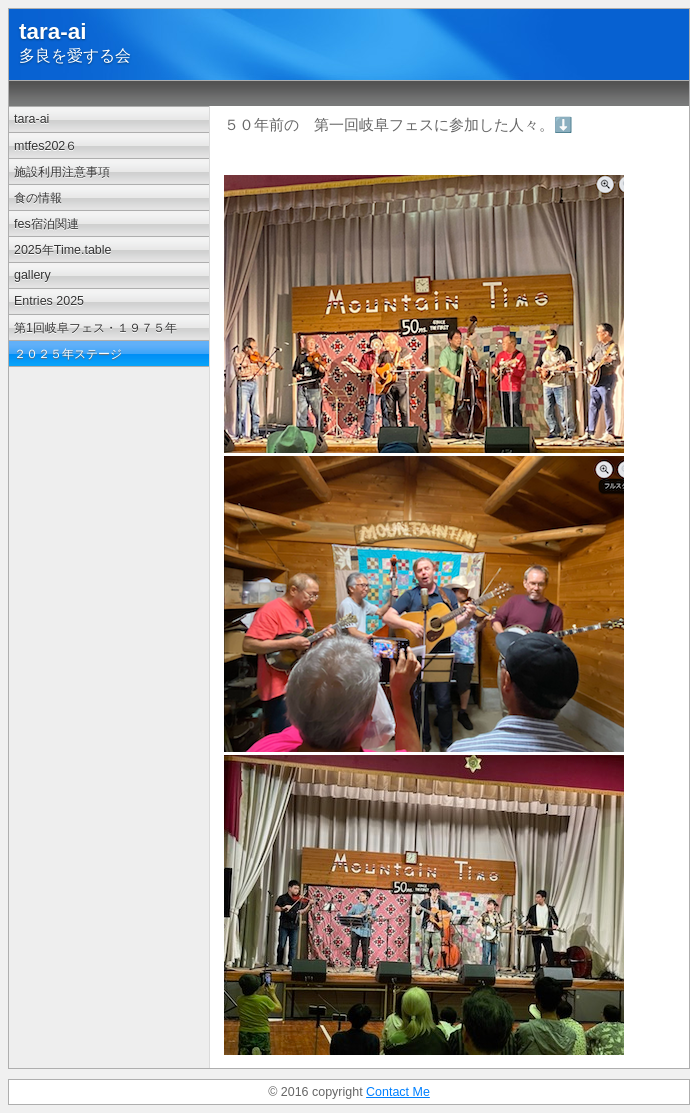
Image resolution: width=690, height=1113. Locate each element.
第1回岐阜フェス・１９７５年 (95, 328)
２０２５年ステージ (68, 354)
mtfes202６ (45, 146)
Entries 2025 (49, 301)
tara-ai (31, 119)
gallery (32, 275)
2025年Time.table (63, 250)
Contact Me (398, 1092)
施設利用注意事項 (62, 172)
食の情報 (38, 198)
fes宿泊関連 (46, 224)
